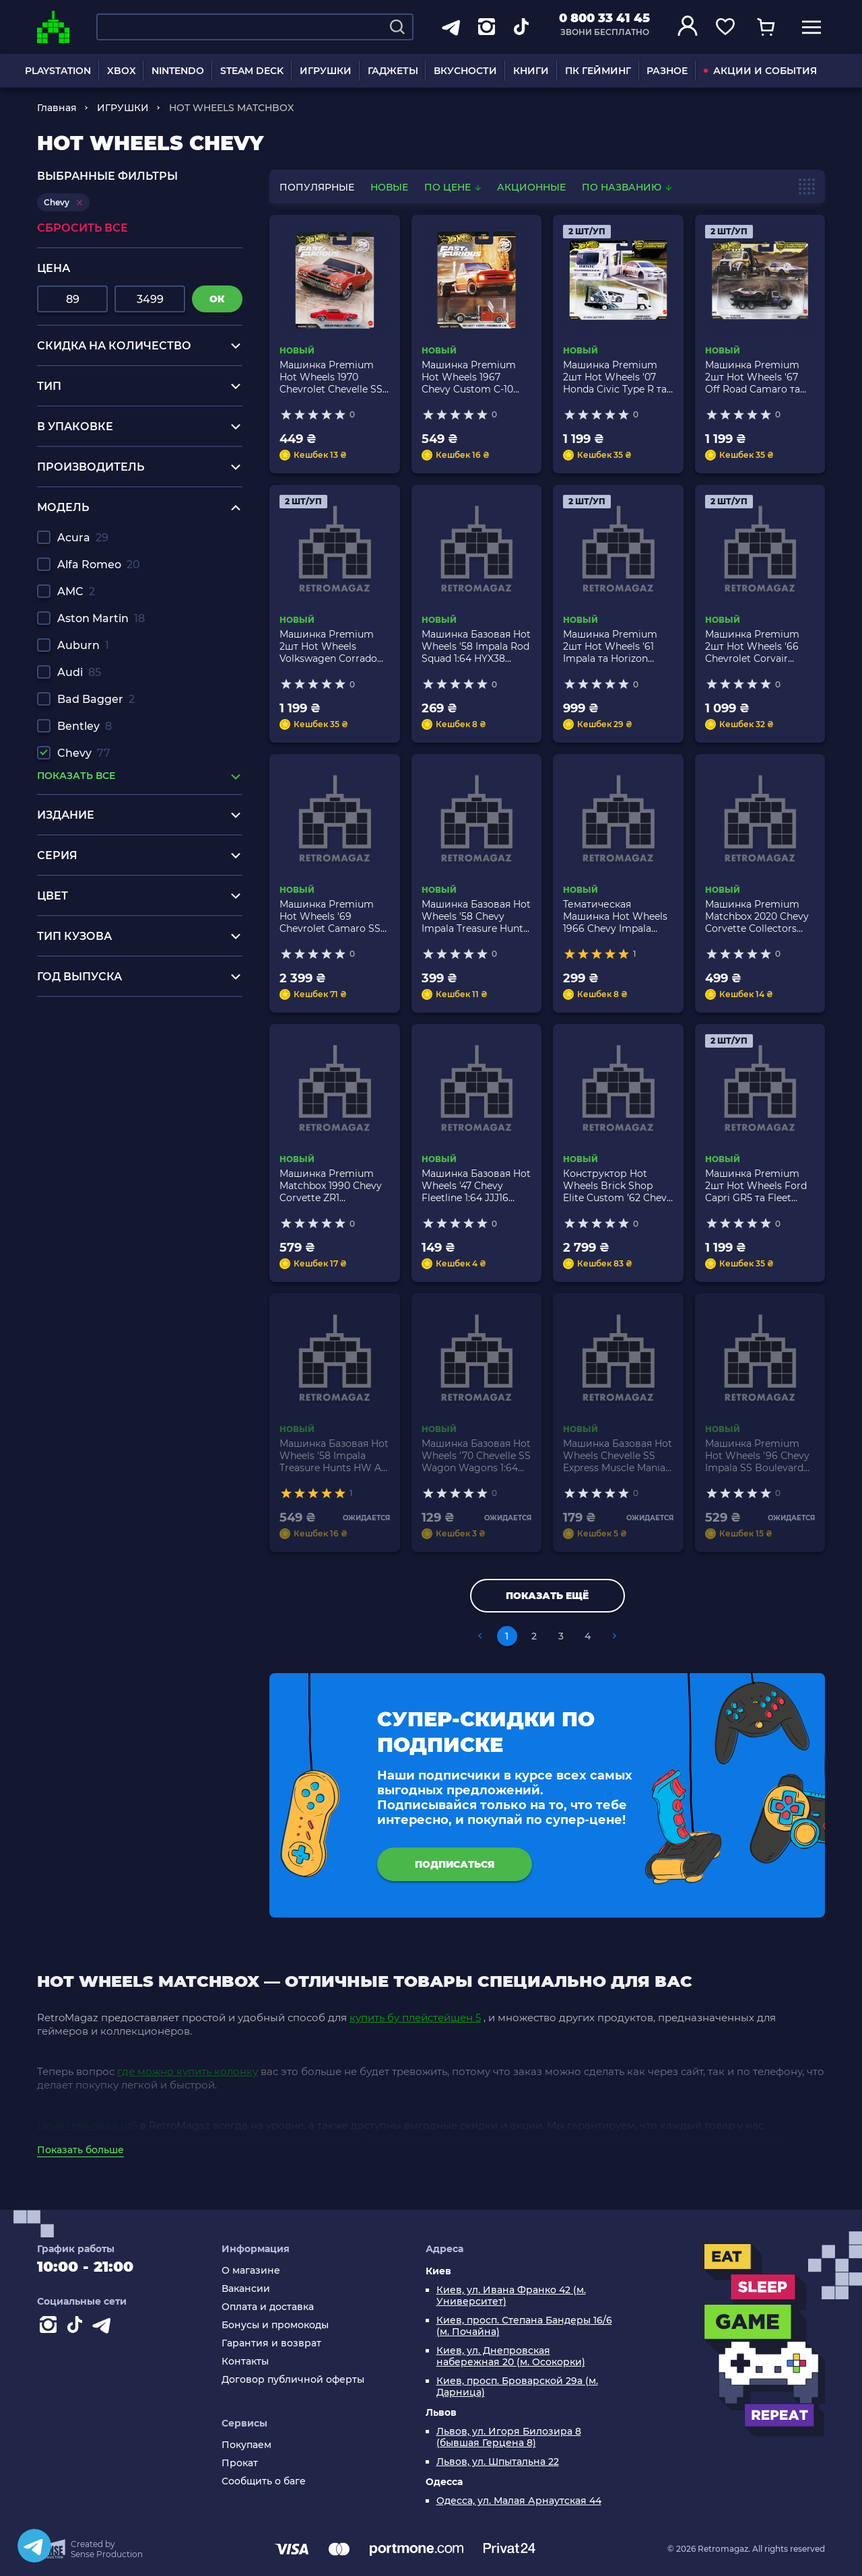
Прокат (240, 2463)
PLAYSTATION (58, 71)
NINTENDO (178, 71)
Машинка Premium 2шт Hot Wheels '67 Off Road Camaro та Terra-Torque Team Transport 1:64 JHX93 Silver (754, 377)
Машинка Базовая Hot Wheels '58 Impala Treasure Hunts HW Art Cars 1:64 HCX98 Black (334, 1455)
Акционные (531, 187)
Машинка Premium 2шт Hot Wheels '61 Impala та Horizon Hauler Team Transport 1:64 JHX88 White (617, 646)
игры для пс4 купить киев (110, 1029)
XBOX (121, 71)
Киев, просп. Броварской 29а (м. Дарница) (517, 2386)
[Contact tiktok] (77, 2327)
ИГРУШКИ (326, 71)
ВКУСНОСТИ (465, 71)
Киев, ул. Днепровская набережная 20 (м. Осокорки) (510, 2356)
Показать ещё (547, 1596)
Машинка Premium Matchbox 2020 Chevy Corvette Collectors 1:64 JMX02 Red (757, 916)
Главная (57, 108)
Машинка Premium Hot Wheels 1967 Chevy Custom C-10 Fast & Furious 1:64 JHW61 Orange (469, 377)
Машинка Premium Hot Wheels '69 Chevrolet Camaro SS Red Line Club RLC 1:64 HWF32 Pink (332, 916)
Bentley (84, 726)
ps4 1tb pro (67, 1081)
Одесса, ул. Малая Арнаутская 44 (518, 2501)
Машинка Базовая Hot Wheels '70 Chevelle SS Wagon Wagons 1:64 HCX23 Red (476, 1455)
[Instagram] (50, 2327)
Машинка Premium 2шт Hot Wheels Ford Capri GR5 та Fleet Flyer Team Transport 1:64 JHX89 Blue (756, 1185)
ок (217, 299)
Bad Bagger (96, 699)
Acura (82, 537)
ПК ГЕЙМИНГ (598, 71)
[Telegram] (34, 2546)
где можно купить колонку (187, 2071)
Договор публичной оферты (293, 2379)
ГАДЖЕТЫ (393, 71)
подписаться (454, 1864)
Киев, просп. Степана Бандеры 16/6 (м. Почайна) (524, 2326)
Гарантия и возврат (271, 2343)
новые (389, 187)
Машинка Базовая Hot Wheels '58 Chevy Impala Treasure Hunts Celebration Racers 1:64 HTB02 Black (476, 916)
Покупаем (246, 2445)
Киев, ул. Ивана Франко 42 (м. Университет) (511, 2295)
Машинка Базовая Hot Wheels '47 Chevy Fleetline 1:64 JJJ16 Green (476, 1185)
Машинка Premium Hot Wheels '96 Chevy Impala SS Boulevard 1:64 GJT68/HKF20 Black (757, 1455)
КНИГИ (531, 71)
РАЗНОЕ (667, 71)
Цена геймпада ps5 (87, 2125)
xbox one (62, 1042)
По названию (626, 187)
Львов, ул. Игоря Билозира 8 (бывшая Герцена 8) (508, 2437)
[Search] (397, 26)
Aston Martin (101, 618)
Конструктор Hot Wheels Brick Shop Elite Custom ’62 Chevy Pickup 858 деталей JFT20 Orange (617, 1185)
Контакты (245, 2361)
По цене (454, 187)
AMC (76, 591)
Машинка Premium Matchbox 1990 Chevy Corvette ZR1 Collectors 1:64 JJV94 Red (330, 1185)
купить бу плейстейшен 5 (415, 2017)
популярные (316, 187)
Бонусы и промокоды (275, 2325)
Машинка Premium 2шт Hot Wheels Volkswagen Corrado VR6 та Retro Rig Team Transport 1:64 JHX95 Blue (333, 646)
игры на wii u (73, 1068)
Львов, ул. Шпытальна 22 (497, 2462)
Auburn (83, 645)
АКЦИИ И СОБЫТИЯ (760, 71)
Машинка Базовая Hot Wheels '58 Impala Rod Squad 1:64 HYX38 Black (476, 646)
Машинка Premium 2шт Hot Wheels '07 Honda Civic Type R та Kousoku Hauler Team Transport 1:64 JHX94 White (615, 377)
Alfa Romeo (98, 564)
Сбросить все (82, 228)
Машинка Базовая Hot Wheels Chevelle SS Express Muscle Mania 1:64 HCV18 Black (617, 1455)
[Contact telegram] (104, 2327)
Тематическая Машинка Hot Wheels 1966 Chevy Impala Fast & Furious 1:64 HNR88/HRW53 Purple (616, 916)
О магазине (251, 2270)
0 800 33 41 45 (604, 18)
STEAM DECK (252, 71)
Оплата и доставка (268, 2307)
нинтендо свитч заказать (107, 1055)
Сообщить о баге (264, 2481)
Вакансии (246, 2289)
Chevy (83, 753)
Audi (79, 672)
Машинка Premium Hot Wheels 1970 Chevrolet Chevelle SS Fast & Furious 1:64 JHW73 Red (331, 377)
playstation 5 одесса (92, 1017)
